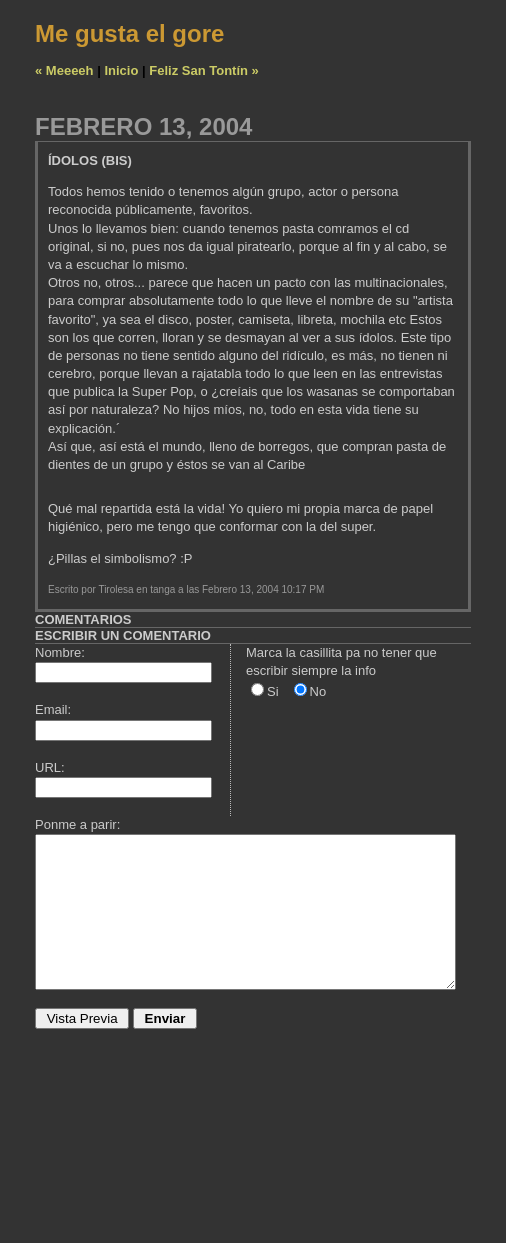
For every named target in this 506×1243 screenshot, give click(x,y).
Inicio (121, 70)
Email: (53, 709)
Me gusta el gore (129, 33)
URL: (50, 767)
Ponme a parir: (77, 824)
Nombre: (60, 652)
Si (273, 691)
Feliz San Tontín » (204, 70)
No (318, 691)
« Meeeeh (64, 70)
